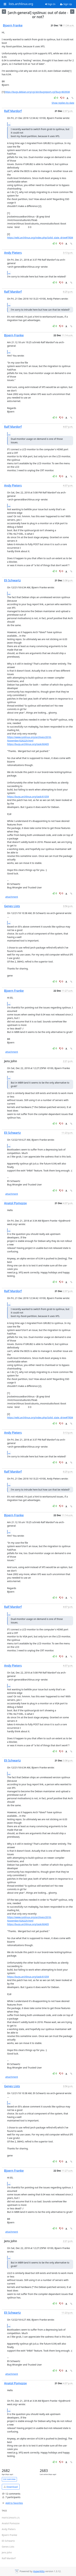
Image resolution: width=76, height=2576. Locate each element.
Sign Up (66, 4)
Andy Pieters (13, 253)
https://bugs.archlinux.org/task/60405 (28, 744)
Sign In (50, 4)
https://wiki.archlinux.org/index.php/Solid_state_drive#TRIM (40, 237)
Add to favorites (12, 2503)
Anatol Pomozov (15, 1203)
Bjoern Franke (13, 25)
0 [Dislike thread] (62, 97)
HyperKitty (39, 2571)
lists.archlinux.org (21, 4)
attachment (11, 896)
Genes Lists (12, 906)
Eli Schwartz (12, 580)
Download (11, 2486)
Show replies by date (63, 102)
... (9, 124)
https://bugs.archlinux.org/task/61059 (28, 796)
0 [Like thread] (56, 97)
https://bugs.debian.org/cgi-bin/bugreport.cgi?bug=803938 (37, 91)
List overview (9, 2479)
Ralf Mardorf (13, 111)
